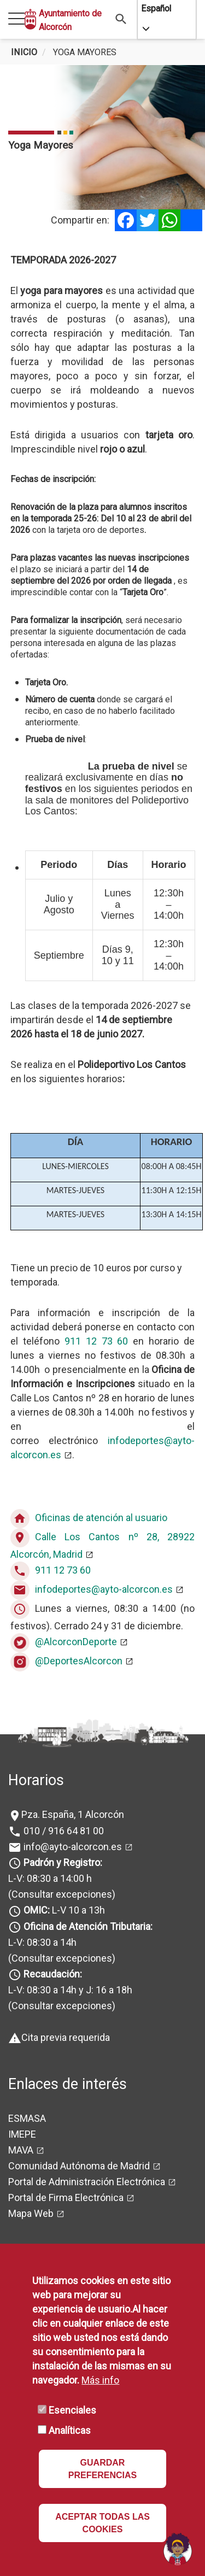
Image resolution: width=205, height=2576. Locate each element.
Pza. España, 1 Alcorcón (72, 1814)
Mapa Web (31, 2213)
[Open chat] (177, 2548)
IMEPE (22, 2134)
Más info (100, 2380)
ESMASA (27, 2118)
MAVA (20, 2150)
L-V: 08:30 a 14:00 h (50, 1878)
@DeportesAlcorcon (78, 1661)
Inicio (24, 52)
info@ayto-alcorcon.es (71, 1846)
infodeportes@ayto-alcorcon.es (104, 1589)
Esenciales (72, 2410)
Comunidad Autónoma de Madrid (79, 2166)
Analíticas (70, 2430)
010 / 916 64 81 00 (62, 1830)
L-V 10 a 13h (63, 1910)
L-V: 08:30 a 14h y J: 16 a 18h (70, 1990)
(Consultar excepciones (60, 1894)
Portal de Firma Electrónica (66, 2197)
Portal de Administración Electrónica (86, 2181)
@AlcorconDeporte (76, 1641)
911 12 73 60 (96, 1341)
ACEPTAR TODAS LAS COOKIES (102, 2523)
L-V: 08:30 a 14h (42, 1942)
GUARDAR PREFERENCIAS (102, 2469)
